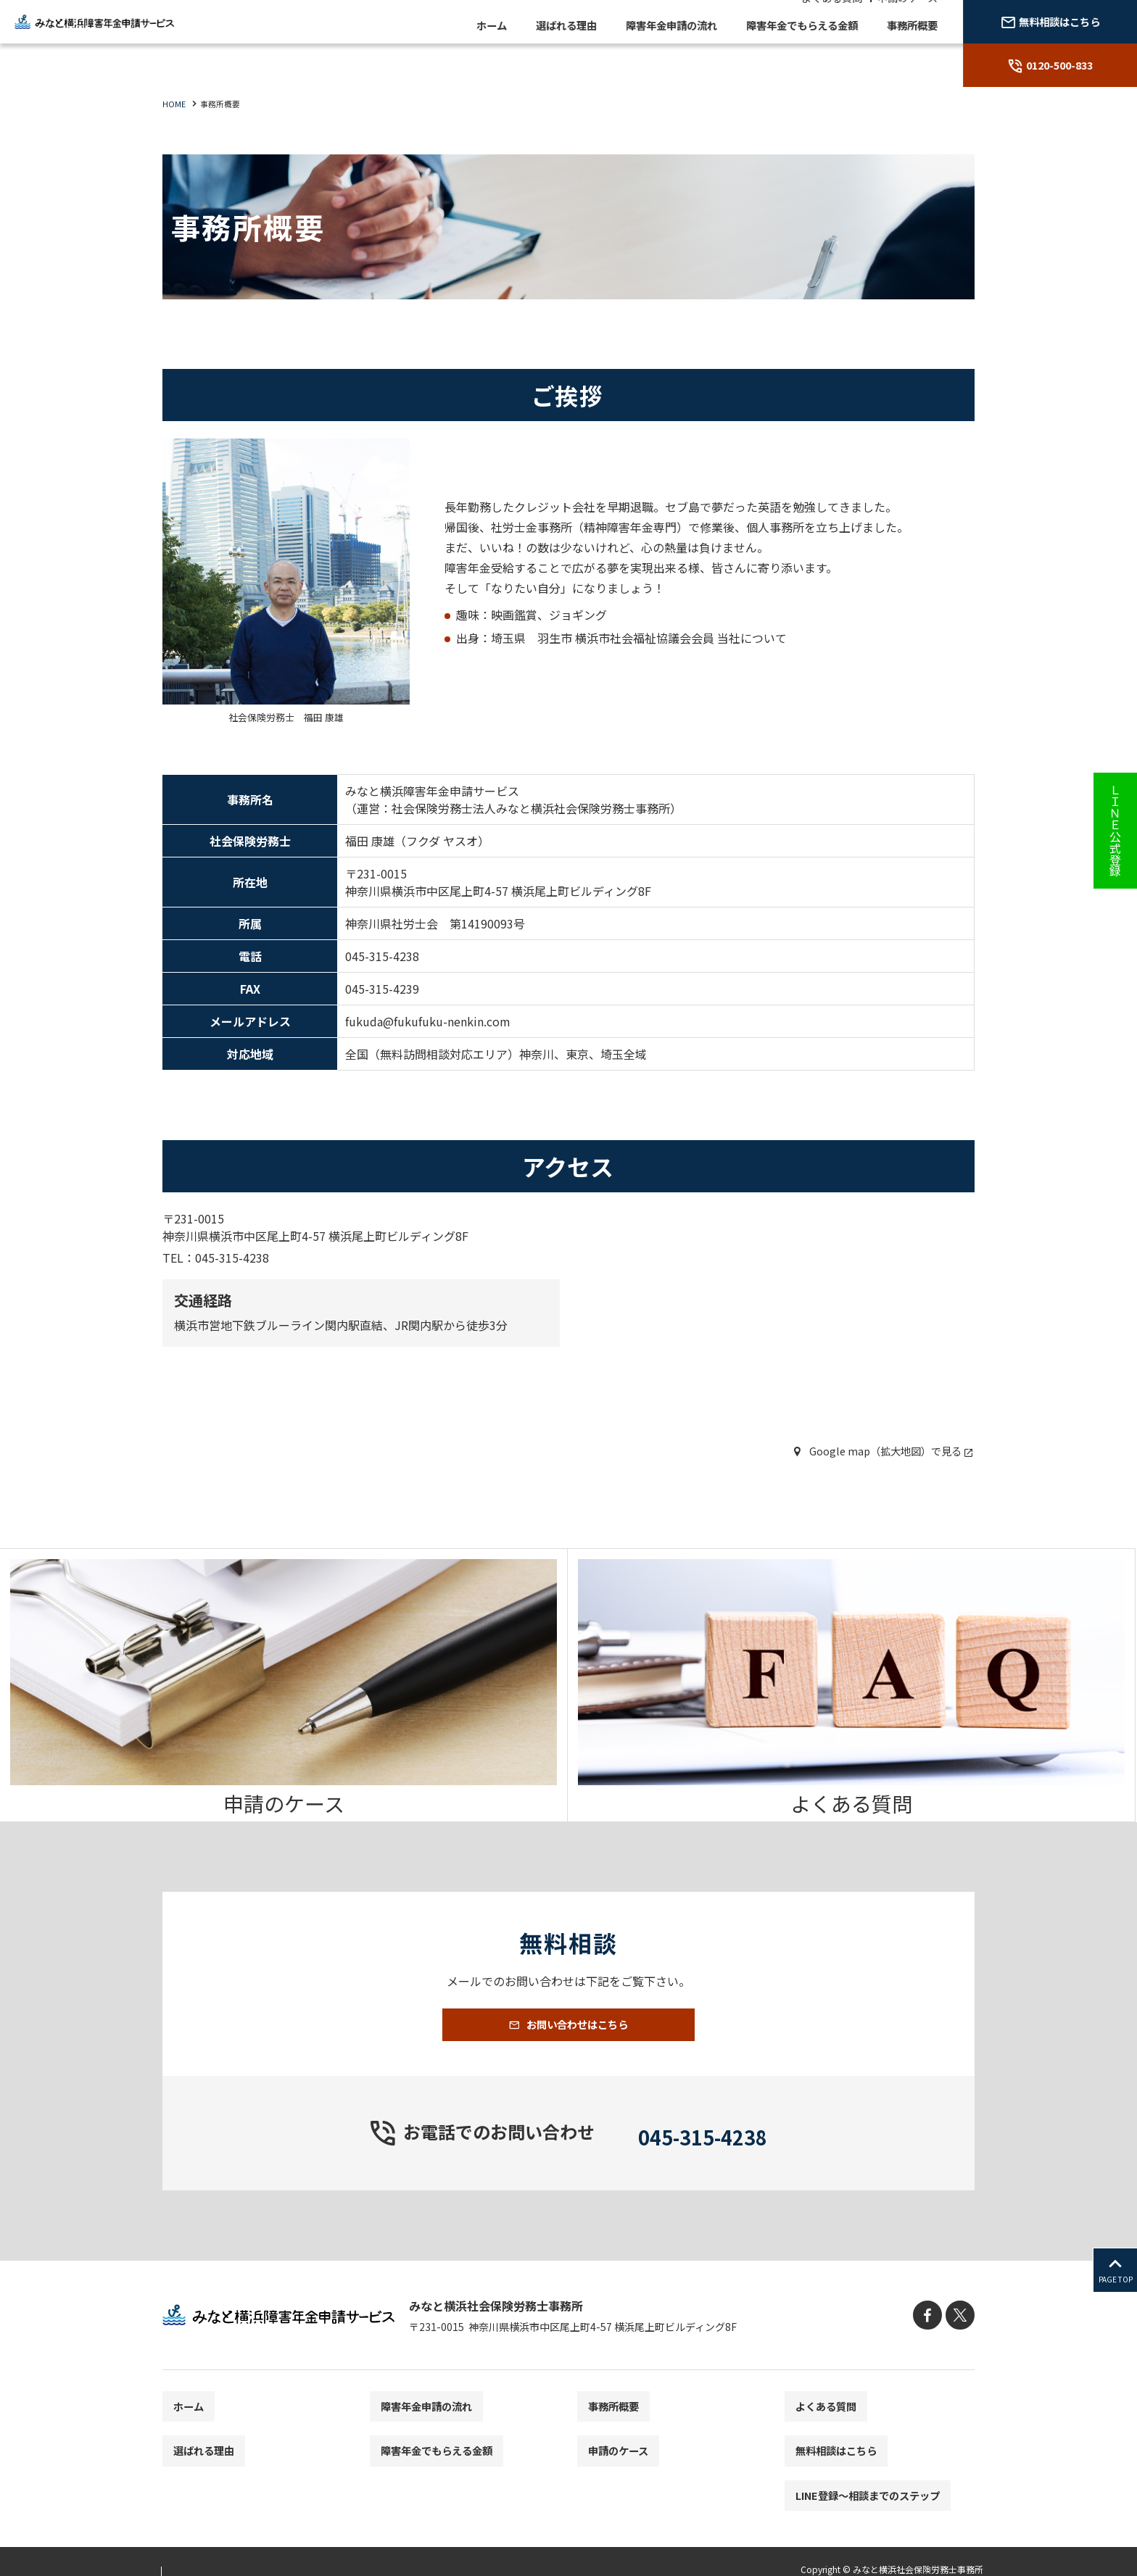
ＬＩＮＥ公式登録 (1115, 830)
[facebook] (933, 2340)
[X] (962, 2340)
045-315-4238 (702, 2157)
